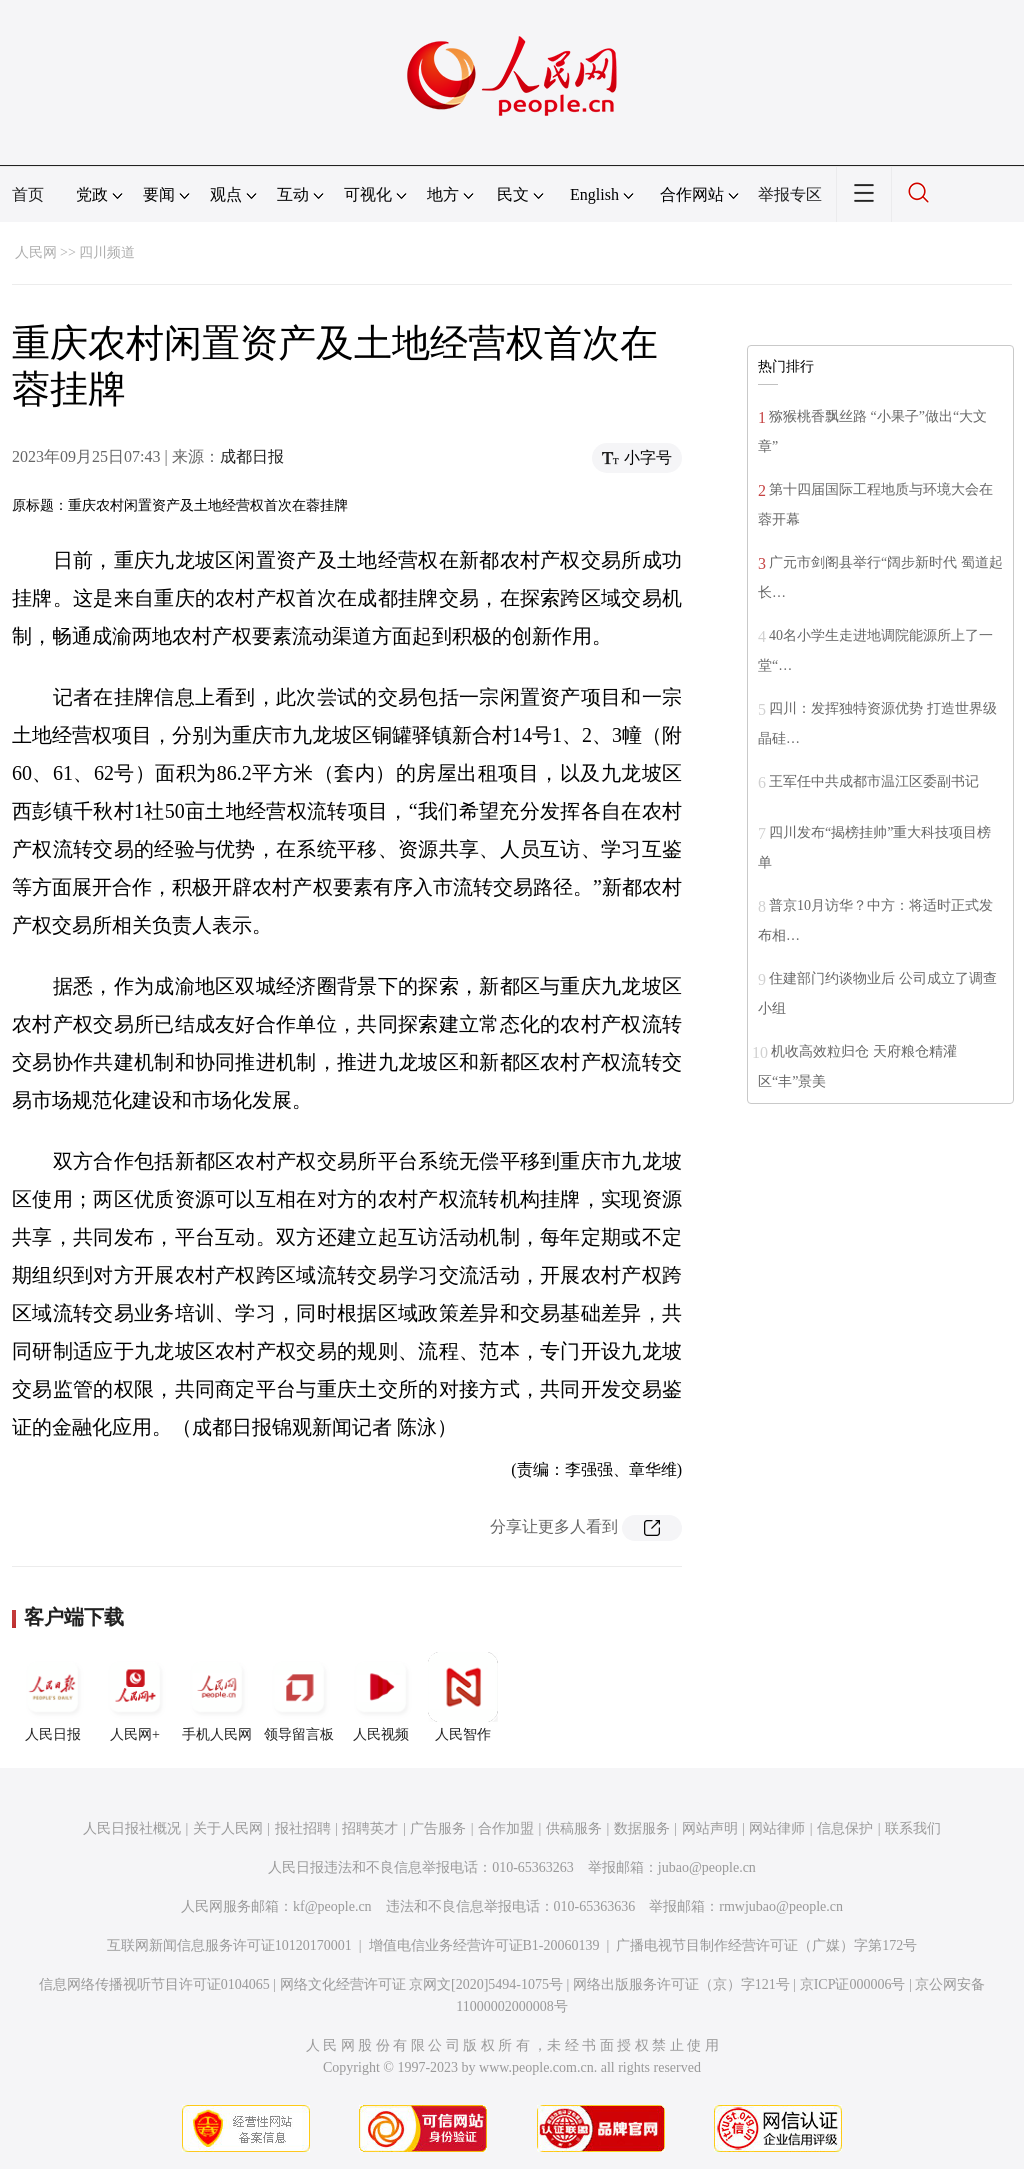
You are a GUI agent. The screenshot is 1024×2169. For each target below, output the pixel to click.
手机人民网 (217, 1697)
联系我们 (913, 1828)
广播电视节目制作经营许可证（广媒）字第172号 (766, 1945)
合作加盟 (506, 1828)
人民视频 (381, 1697)
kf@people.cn (332, 1906)
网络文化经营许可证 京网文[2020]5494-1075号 (422, 1984)
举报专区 (790, 194)
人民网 (36, 252)
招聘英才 (370, 1828)
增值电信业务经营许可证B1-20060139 (484, 1945)
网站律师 (777, 1828)
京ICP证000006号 (853, 1984)
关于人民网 (228, 1828)
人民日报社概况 (132, 1828)
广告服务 (438, 1828)
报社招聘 (303, 1828)
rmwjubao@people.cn (781, 1906)
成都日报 (252, 456)
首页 (28, 194)
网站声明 (710, 1828)
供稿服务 (574, 1828)
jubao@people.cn (707, 1867)
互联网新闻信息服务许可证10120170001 (229, 1945)
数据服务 (642, 1828)
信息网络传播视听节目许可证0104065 (154, 1984)
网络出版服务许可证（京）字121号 (681, 1984)
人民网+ (135, 1697)
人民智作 (463, 1697)
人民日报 (53, 1697)
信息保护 (845, 1828)
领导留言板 (299, 1697)
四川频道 (107, 252)
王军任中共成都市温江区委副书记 (874, 781)
